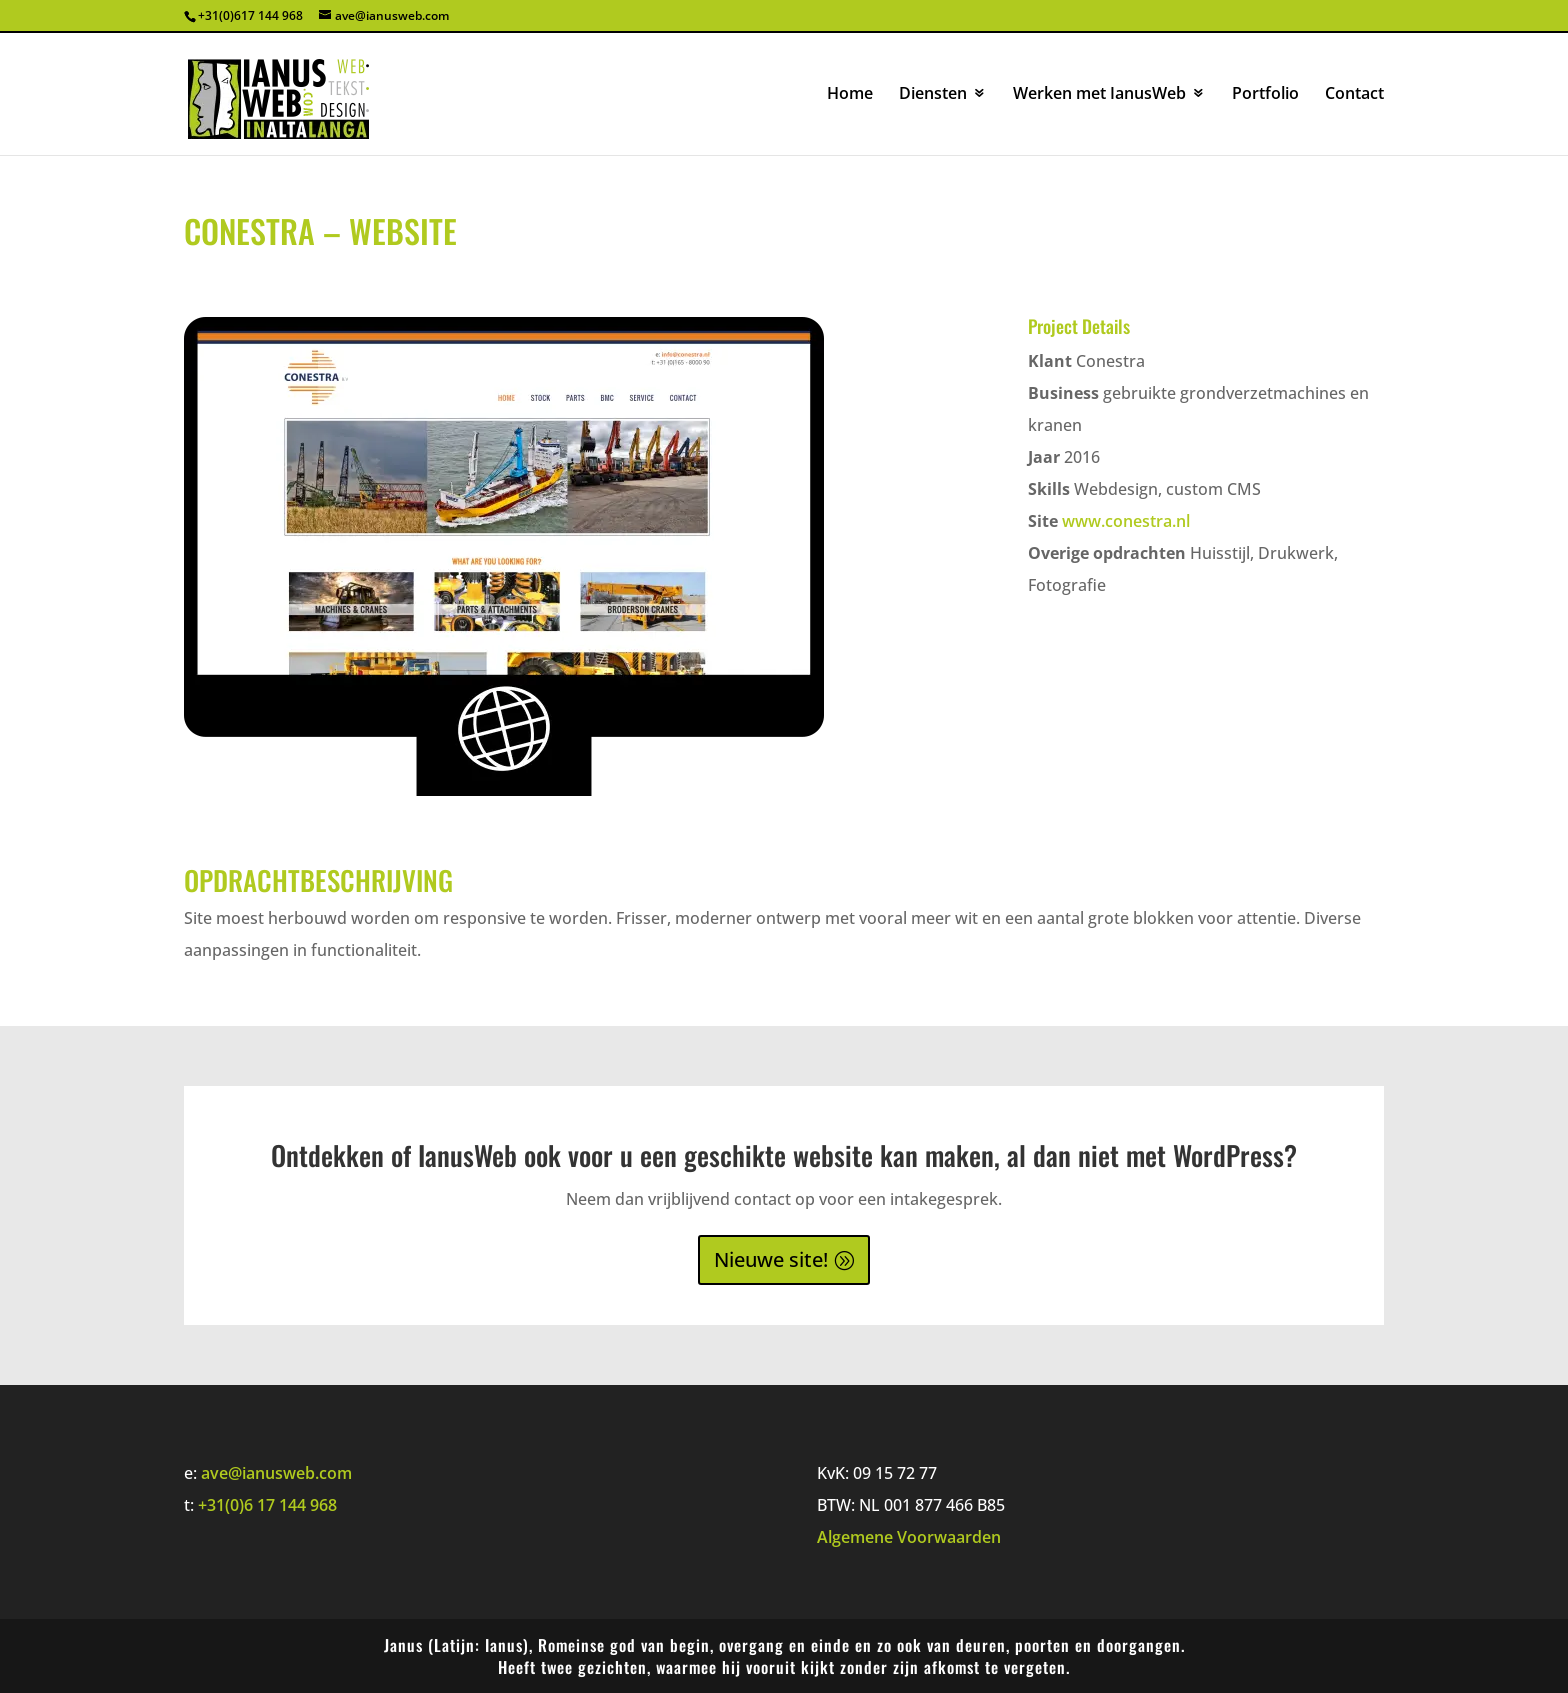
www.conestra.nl (1126, 521)
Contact (1354, 95)
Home (850, 95)
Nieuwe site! (771, 1259)
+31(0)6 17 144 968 (267, 1505)
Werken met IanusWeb (1099, 95)
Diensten (933, 95)
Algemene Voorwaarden (909, 1537)
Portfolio (1265, 95)
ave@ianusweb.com (276, 1473)
